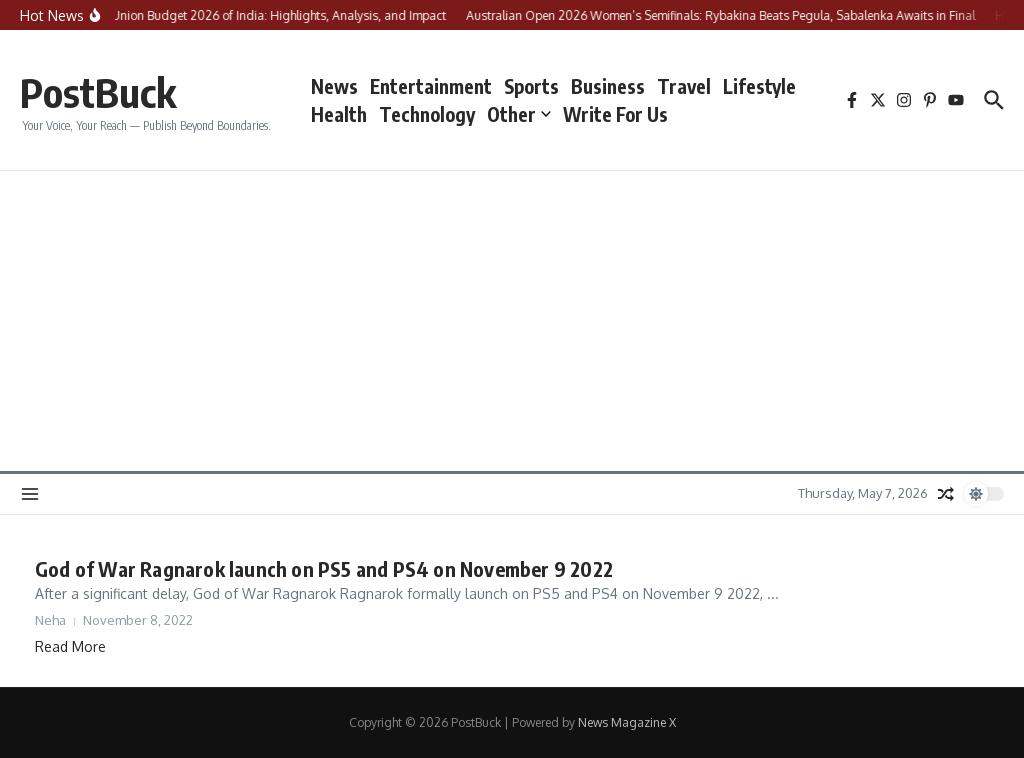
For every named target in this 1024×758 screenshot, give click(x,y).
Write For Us (615, 114)
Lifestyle (759, 86)
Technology (427, 114)
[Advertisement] (512, 321)
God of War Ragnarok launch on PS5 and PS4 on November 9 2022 (324, 568)
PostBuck (98, 92)
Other (519, 114)
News (334, 86)
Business (608, 86)
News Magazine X (627, 722)
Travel (684, 86)
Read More (70, 646)
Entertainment (431, 86)
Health (339, 114)
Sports (531, 86)
